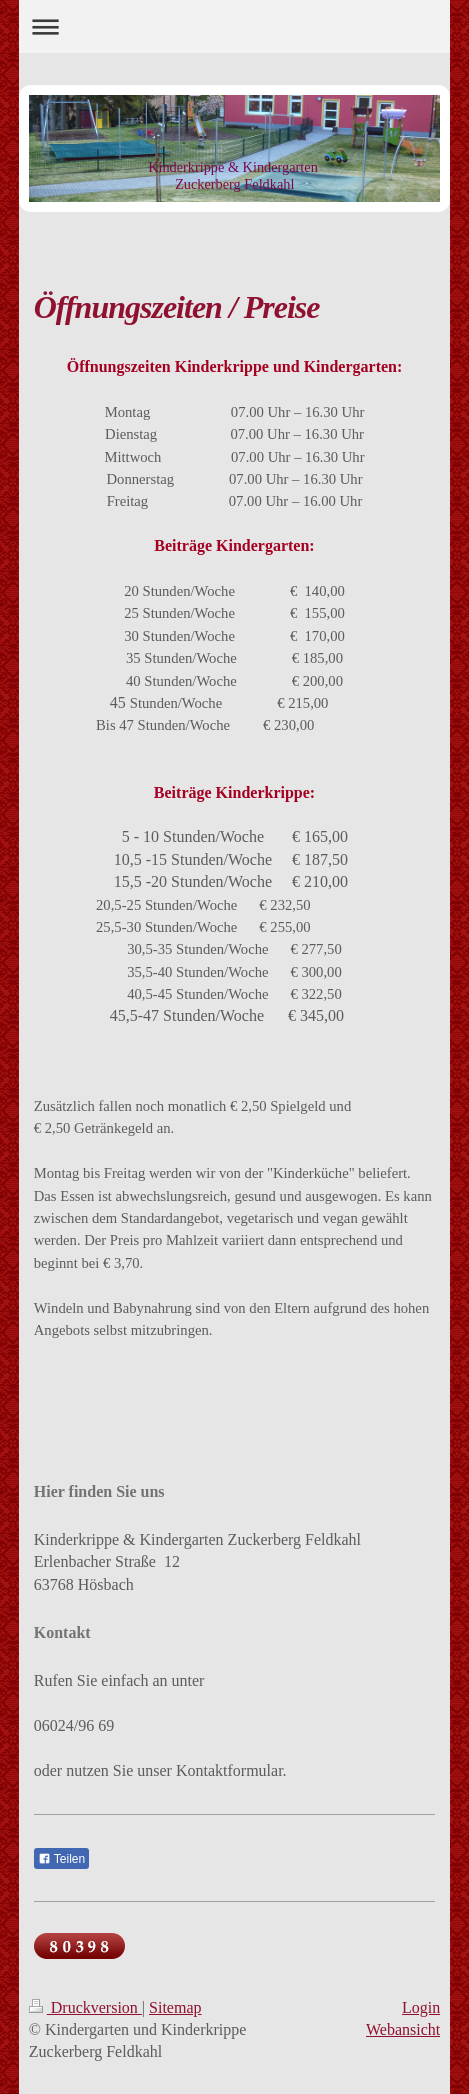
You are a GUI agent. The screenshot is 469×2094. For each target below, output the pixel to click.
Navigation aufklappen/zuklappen (235, 26)
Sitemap (175, 2007)
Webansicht (403, 2029)
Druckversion (85, 2007)
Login (421, 2007)
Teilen (61, 1859)
